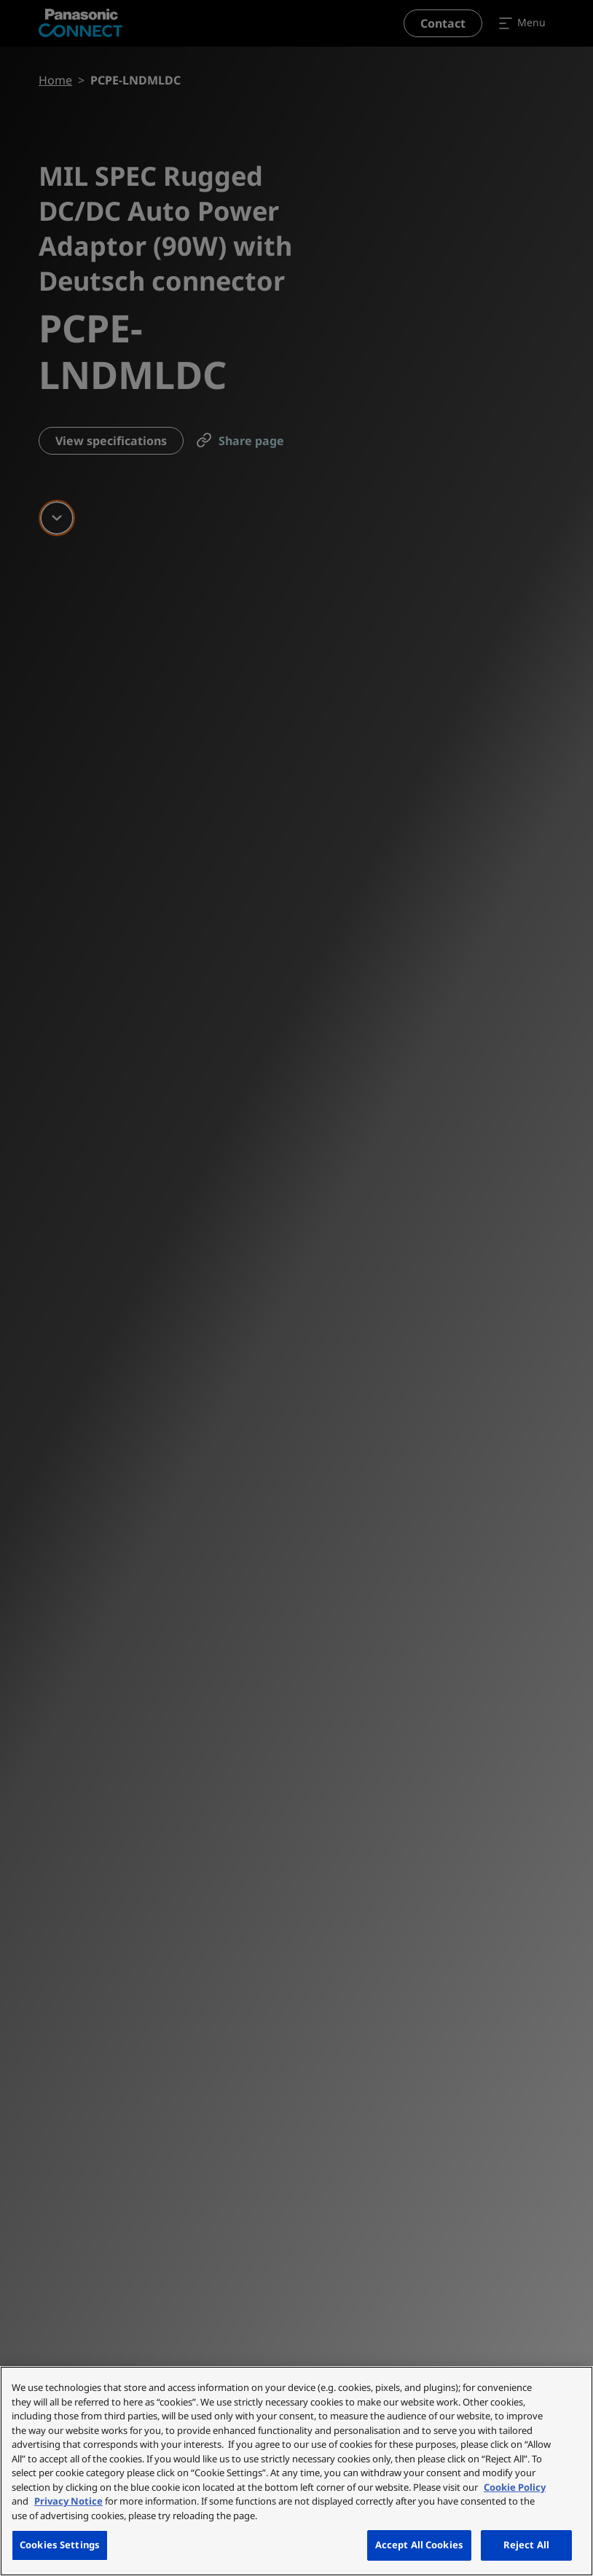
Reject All (526, 2544)
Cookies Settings (60, 2544)
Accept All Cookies (419, 2544)
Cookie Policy (515, 2487)
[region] (296, 2471)
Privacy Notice (68, 2501)
